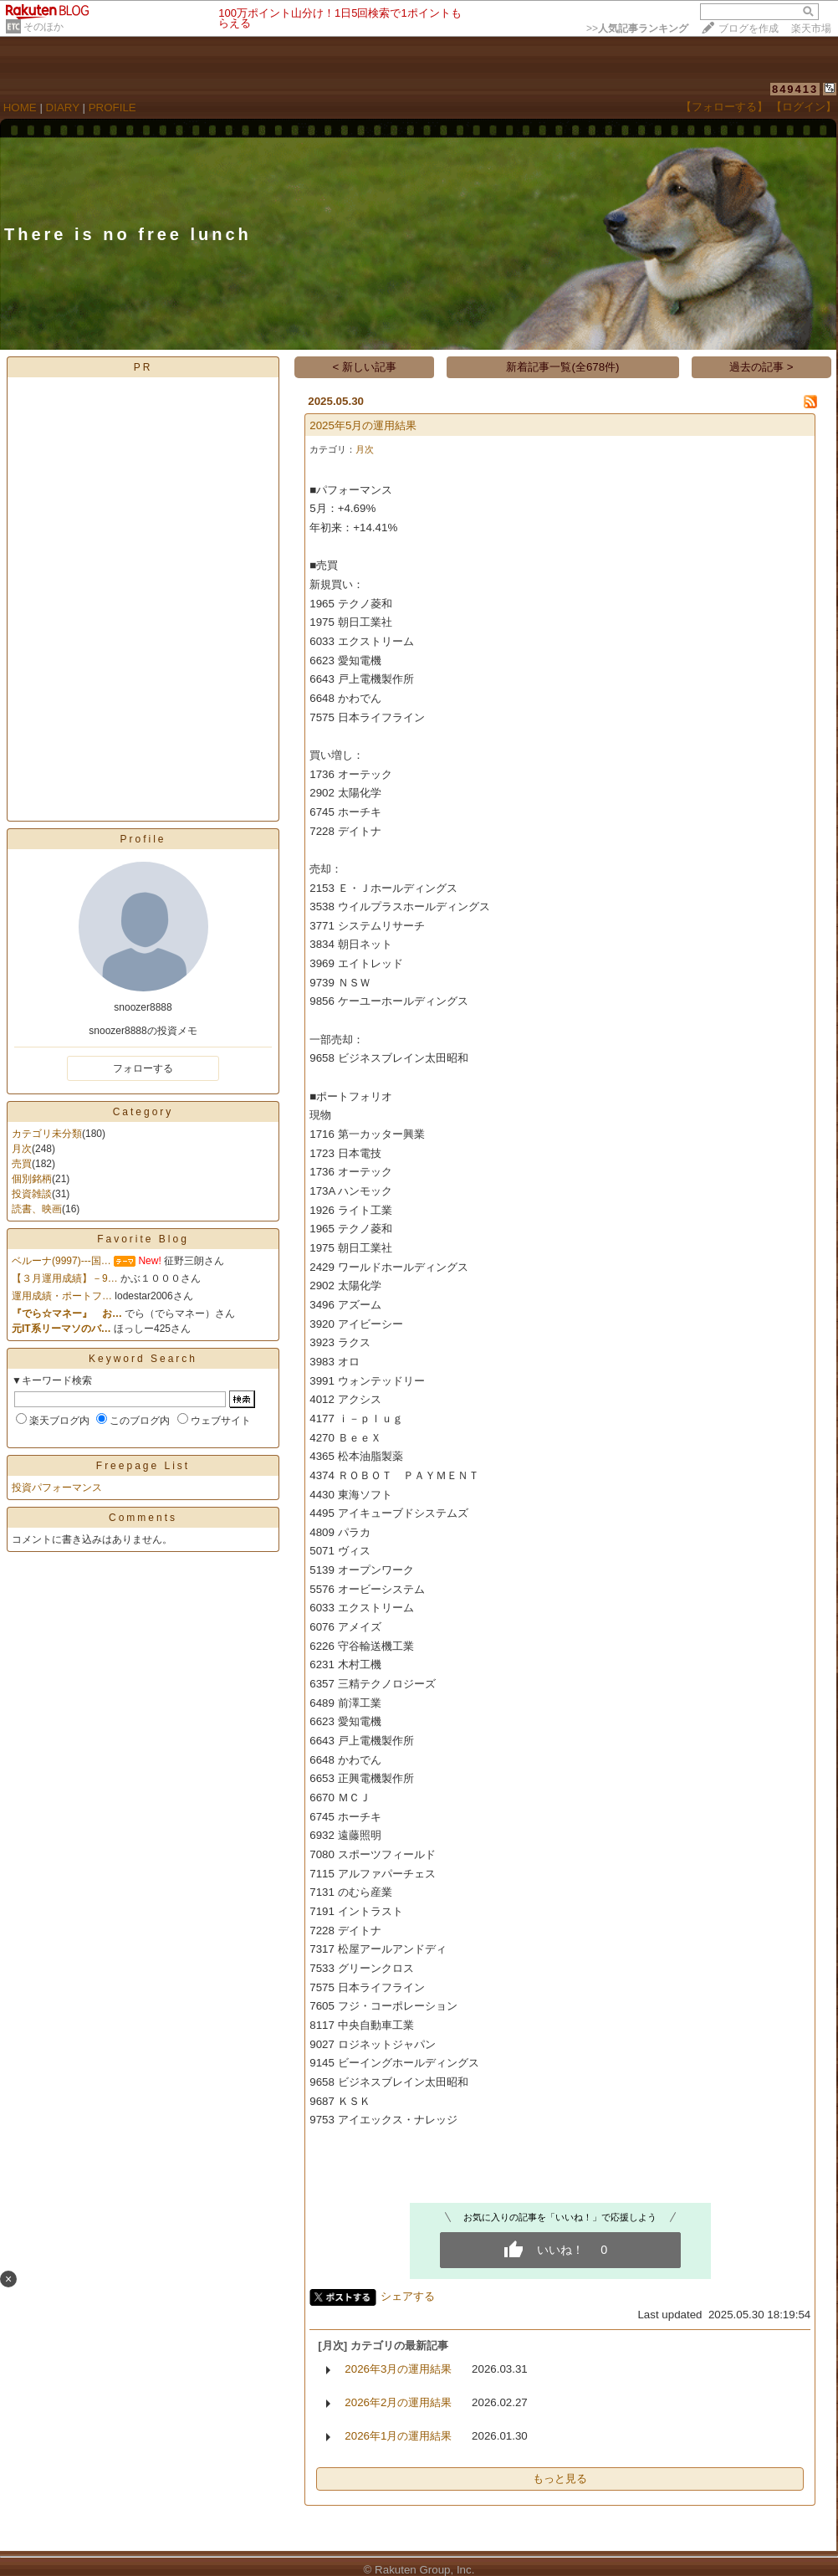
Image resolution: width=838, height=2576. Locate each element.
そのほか (43, 27)
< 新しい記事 (365, 367)
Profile (143, 839)
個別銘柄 (32, 1179)
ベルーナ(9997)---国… (61, 1261)
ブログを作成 (748, 28)
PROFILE (112, 107)
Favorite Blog (143, 1239)
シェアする (408, 2296)
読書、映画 (37, 1209)
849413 (795, 89)
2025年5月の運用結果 (362, 425)
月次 (22, 1149)
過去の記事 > (761, 367)
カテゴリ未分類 (47, 1133)
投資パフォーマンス (57, 1487)
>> (637, 28)
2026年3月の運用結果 (398, 2369)
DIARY (62, 107)
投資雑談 (32, 1194)
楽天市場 (811, 28)
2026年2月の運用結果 (398, 2402)
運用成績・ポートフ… (62, 1296)
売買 (22, 1164)
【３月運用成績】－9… (65, 1278)
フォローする (143, 1068)
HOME (20, 107)
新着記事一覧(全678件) (562, 367)
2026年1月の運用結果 (398, 2436)
